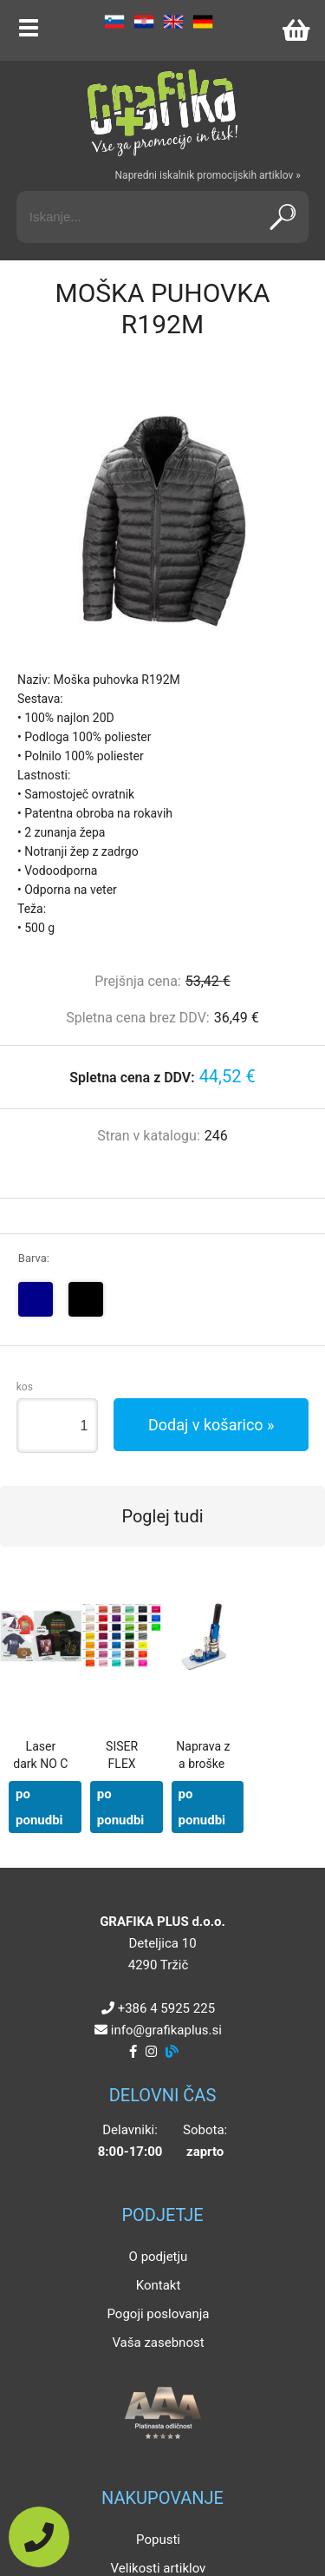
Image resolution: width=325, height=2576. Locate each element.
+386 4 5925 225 (166, 2008)
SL (114, 21)
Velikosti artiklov (158, 2568)
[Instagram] (151, 2052)
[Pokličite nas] (39, 2537)
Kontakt (158, 2285)
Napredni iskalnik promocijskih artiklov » (208, 175)
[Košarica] (296, 30)
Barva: (33, 1258)
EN (173, 21)
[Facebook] (133, 2052)
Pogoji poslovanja (158, 2314)
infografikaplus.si (166, 2030)
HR (143, 21)
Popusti (158, 2539)
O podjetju (158, 2256)
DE (202, 21)
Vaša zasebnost (158, 2342)
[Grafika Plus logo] (163, 112)
